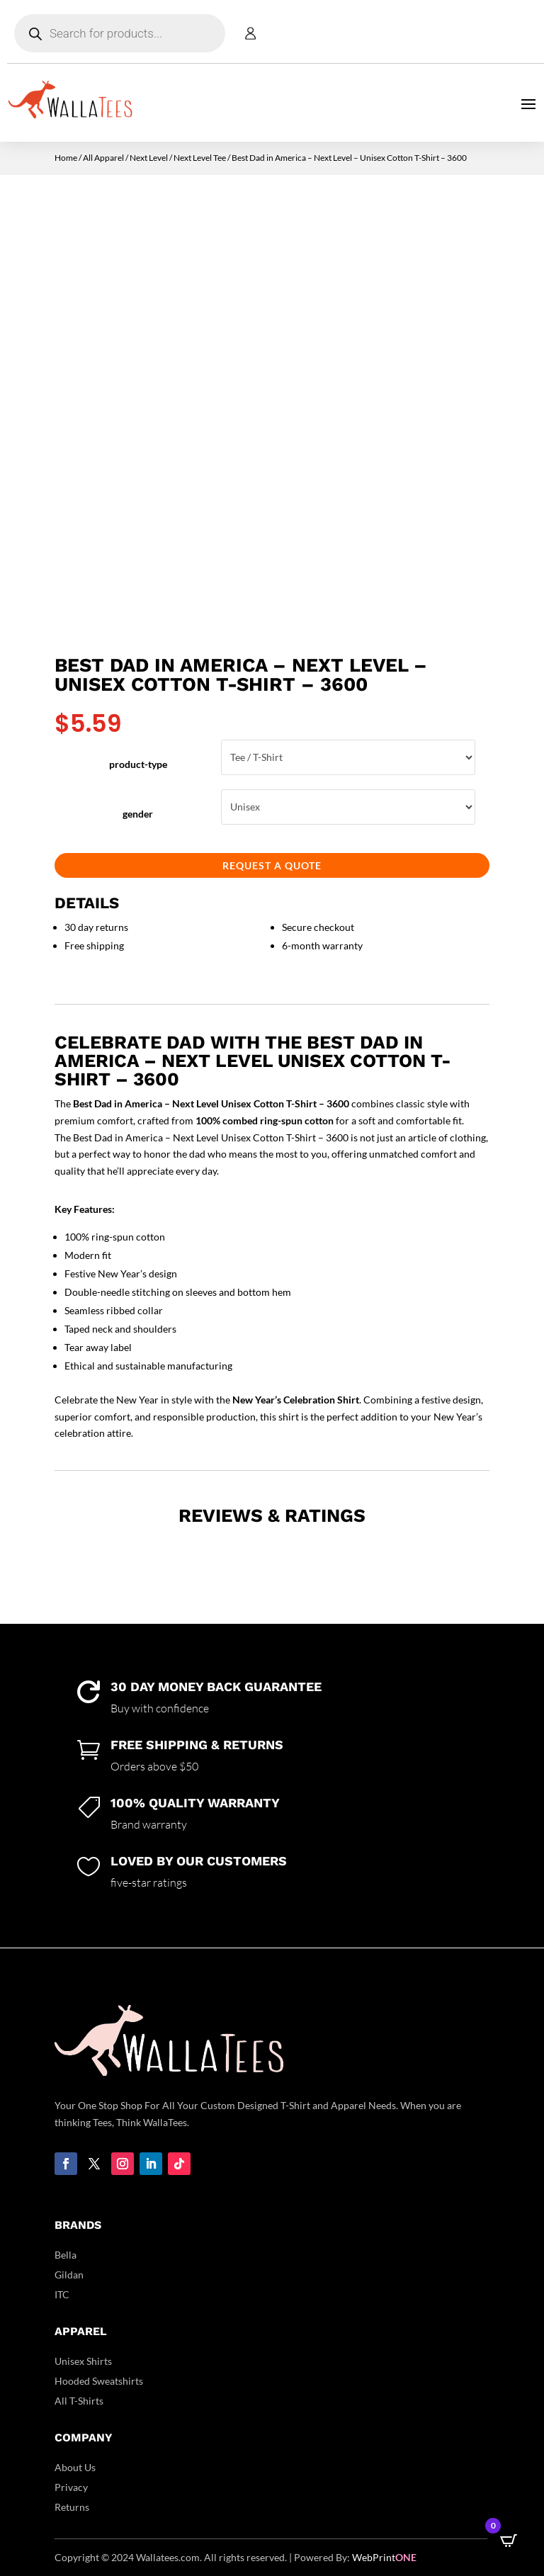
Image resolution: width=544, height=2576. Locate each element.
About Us (75, 2467)
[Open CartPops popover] (508, 2540)
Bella (65, 2255)
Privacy (71, 2487)
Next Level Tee (200, 157)
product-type (138, 764)
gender (138, 814)
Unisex (348, 807)
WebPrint (384, 2557)
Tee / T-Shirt (348, 757)
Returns (72, 2507)
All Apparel (103, 157)
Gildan (69, 2275)
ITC (62, 2294)
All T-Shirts (79, 2401)
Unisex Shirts (83, 2361)
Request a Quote (272, 865)
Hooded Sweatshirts (99, 2381)
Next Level (149, 157)
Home (66, 157)
